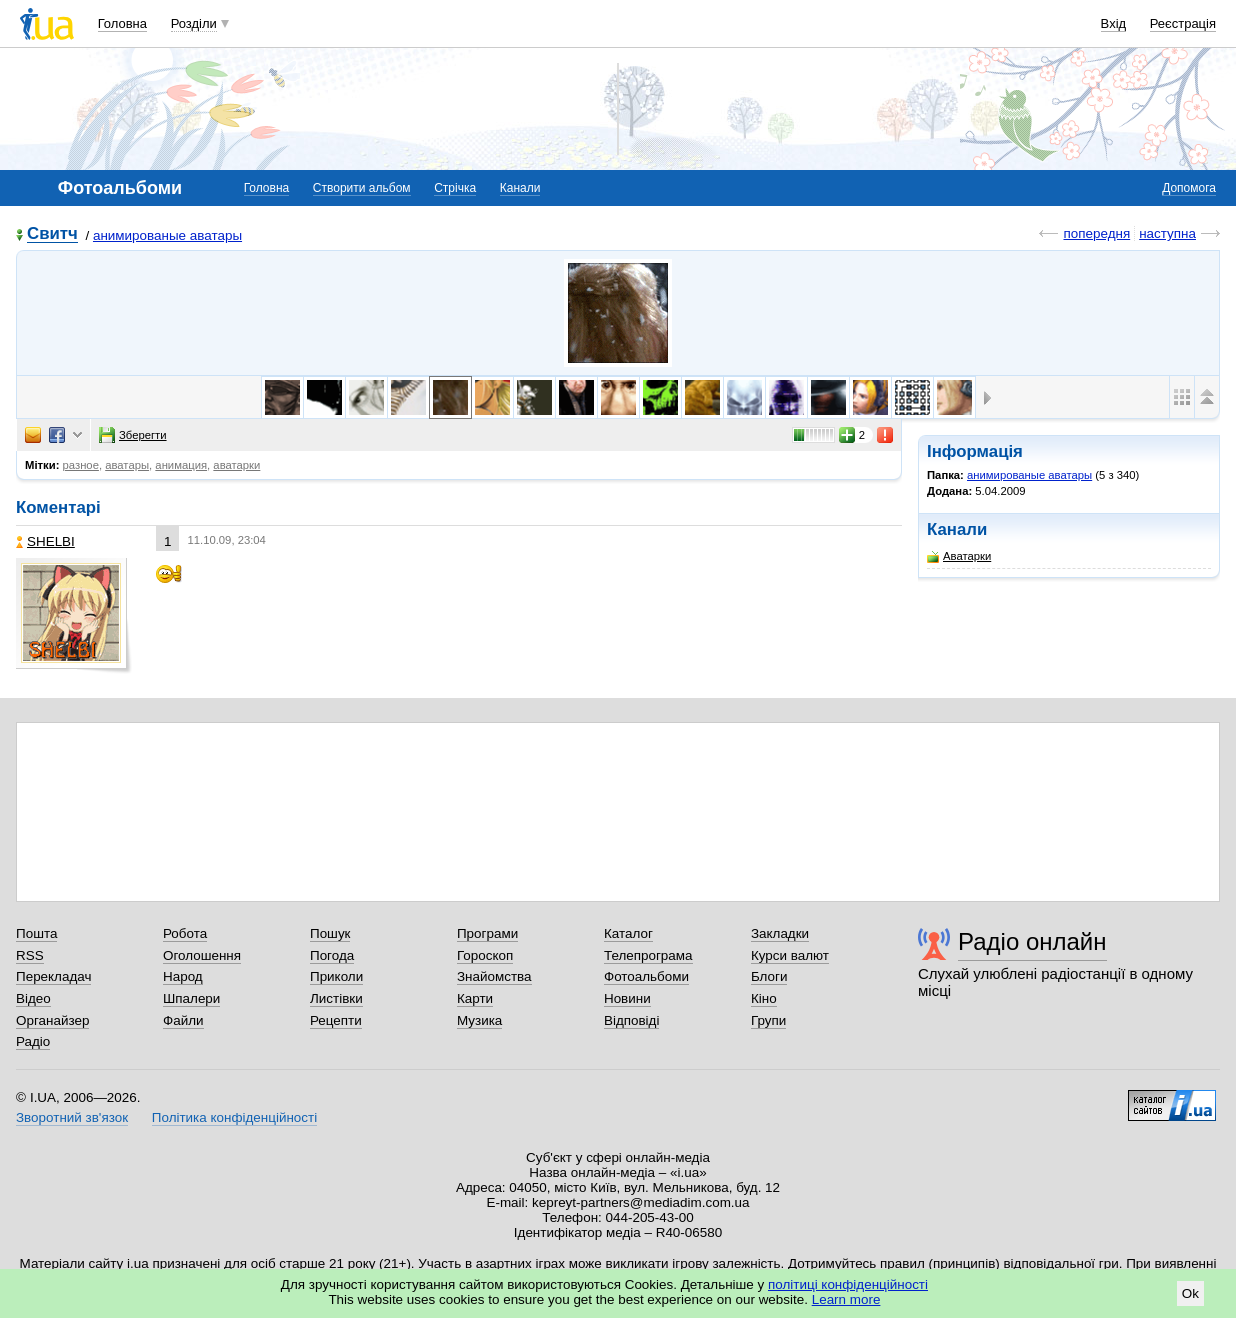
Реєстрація (1183, 23)
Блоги (769, 976)
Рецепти (336, 1020)
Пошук (330, 933)
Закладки (780, 933)
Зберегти (133, 435)
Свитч (52, 234)
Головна (122, 23)
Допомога (1189, 188)
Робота (185, 933)
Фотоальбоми (646, 976)
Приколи (336, 976)
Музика (479, 1020)
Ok (1190, 1293)
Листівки (336, 998)
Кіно (764, 998)
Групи (768, 1020)
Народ (183, 976)
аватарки (236, 465)
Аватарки (959, 556)
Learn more (846, 1299)
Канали (520, 188)
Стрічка (455, 188)
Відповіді (632, 1020)
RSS (30, 955)
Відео (33, 998)
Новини (627, 998)
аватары (127, 465)
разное (81, 465)
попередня (1096, 233)
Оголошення (202, 955)
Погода (332, 955)
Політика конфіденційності (234, 1117)
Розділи (194, 23)
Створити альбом (362, 188)
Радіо (33, 1041)
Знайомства (494, 976)
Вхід (1114, 23)
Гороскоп (485, 955)
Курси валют (790, 955)
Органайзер (52, 1020)
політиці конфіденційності (848, 1284)
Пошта (36, 933)
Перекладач (53, 976)
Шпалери (191, 998)
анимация (181, 465)
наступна (1167, 233)
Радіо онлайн (1032, 941)
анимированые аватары (167, 235)
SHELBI (45, 541)
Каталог (628, 933)
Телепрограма (648, 955)
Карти (475, 998)
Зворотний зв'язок (72, 1117)
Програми (487, 933)
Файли (183, 1020)
